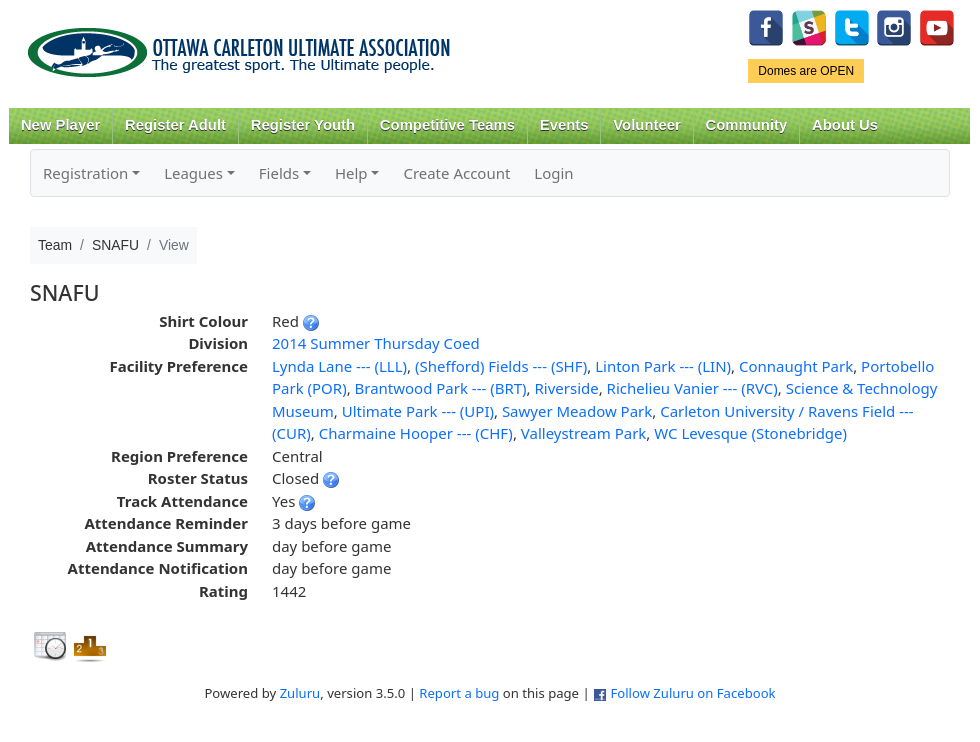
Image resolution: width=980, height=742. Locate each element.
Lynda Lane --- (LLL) (339, 366)
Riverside (567, 388)
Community (747, 125)
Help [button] (351, 173)
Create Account (456, 173)
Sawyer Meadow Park (577, 411)
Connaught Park (796, 366)
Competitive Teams (447, 125)
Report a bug (459, 693)
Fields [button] (279, 173)
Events (564, 125)
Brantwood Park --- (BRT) (441, 388)
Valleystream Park (584, 433)
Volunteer (646, 125)
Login (553, 173)
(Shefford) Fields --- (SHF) (501, 366)
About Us (845, 125)
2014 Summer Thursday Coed (376, 343)
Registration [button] (85, 173)
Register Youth (303, 125)
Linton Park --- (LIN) (663, 366)
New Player (60, 125)
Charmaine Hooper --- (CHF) (416, 433)
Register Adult (175, 125)
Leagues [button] (193, 173)
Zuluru (300, 693)
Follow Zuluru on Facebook (692, 693)
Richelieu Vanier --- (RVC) (692, 388)
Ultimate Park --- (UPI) (418, 411)
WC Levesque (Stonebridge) (750, 433)
